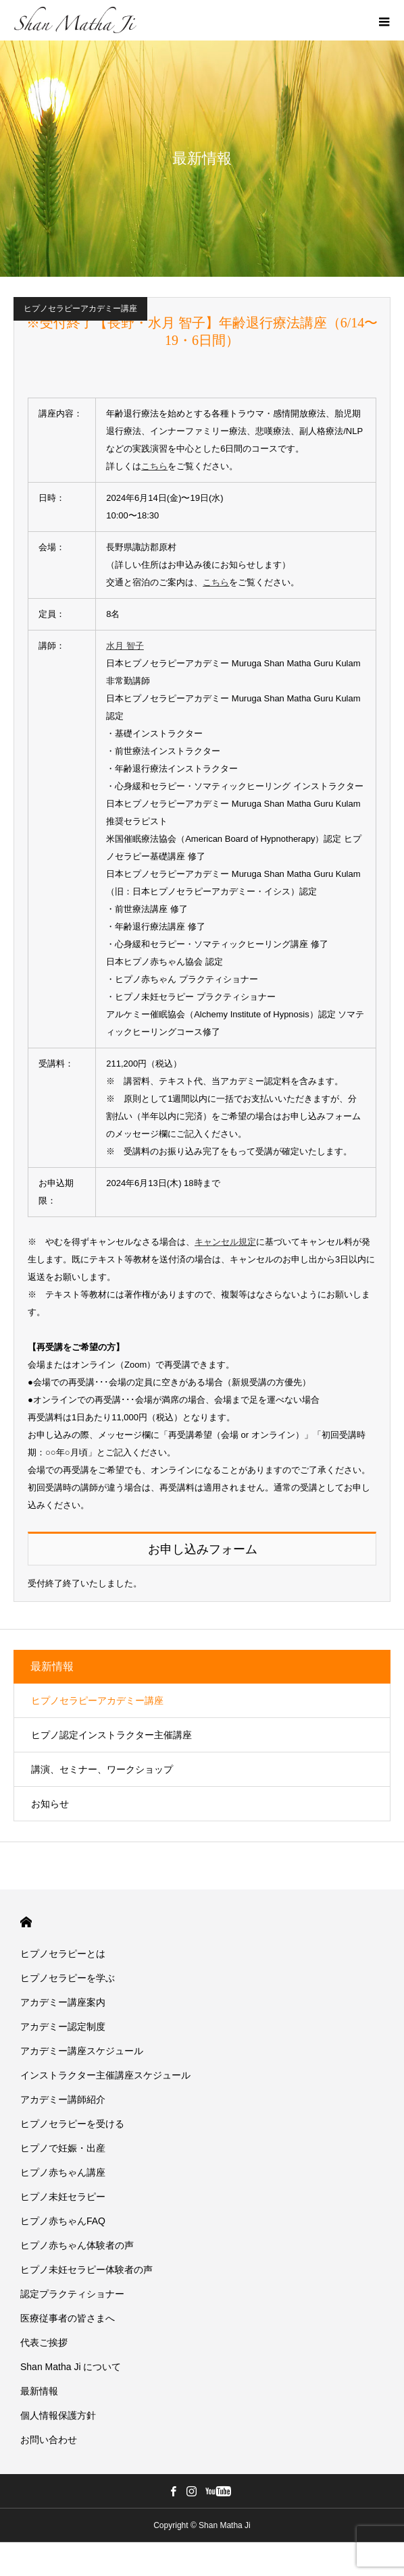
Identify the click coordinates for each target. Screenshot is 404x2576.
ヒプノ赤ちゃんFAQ (62, 2221)
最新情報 (52, 1666)
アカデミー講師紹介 (62, 2099)
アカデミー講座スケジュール (81, 2050)
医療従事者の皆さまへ (67, 2318)
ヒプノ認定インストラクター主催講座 (111, 1734)
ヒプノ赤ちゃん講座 (62, 2172)
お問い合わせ (48, 2439)
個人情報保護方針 (58, 2415)
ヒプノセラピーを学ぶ (67, 1978)
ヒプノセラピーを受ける (72, 2123)
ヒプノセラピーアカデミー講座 (80, 308)
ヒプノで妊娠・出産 (62, 2148)
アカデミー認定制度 (62, 2026)
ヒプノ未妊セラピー (62, 2196)
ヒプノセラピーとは (62, 1953)
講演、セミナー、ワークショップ (102, 1769)
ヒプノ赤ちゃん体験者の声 (77, 2245)
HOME (26, 1922)
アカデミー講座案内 (62, 2002)
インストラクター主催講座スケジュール (105, 2075)
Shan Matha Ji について (70, 2366)
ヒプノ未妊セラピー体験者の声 (86, 2269)
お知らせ (50, 1803)
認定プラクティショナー (72, 2293)
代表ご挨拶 (44, 2342)
